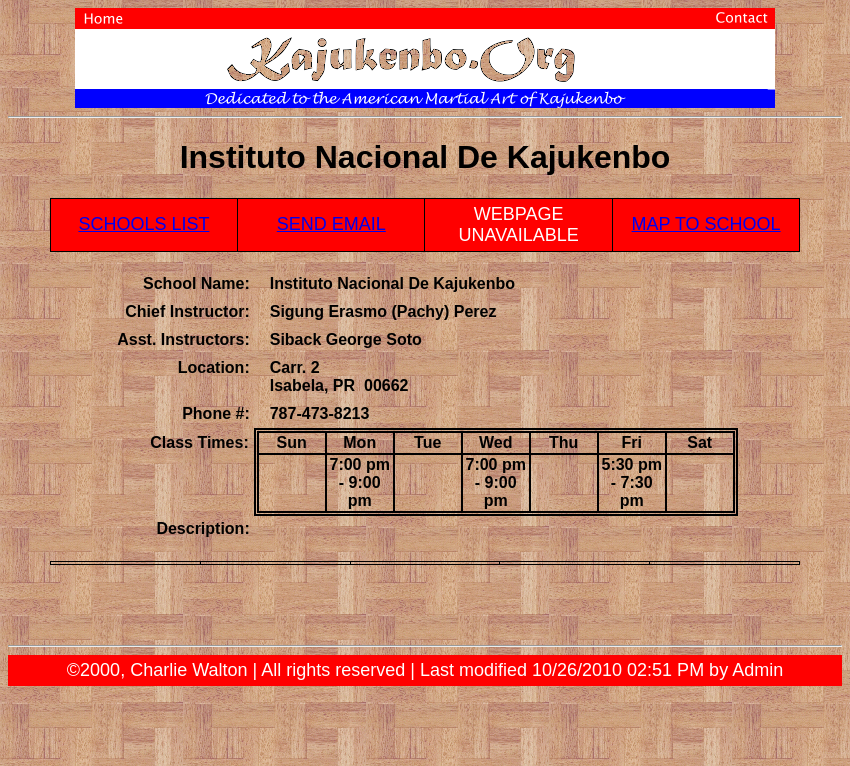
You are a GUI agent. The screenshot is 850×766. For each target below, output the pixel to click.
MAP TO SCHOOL (706, 224)
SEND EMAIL (331, 224)
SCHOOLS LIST (143, 224)
